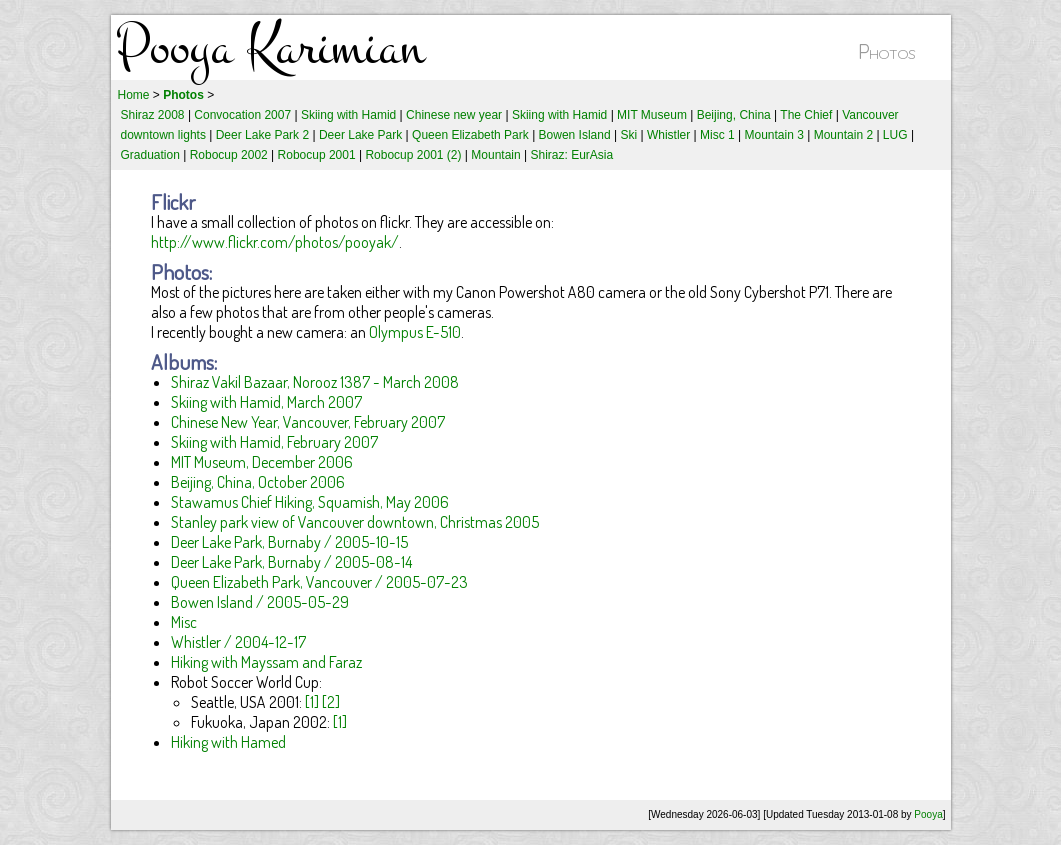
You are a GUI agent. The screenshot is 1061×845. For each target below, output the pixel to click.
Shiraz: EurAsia (571, 155)
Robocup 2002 (229, 155)
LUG (895, 135)
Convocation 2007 (242, 115)
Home (134, 95)
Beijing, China (734, 115)
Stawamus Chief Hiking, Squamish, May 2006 (310, 502)
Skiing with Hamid (348, 115)
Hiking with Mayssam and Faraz (266, 662)
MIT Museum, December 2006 (262, 462)
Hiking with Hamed (228, 742)
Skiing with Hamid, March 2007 (266, 402)
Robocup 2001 (317, 155)
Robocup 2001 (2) (413, 155)
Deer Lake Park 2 (262, 135)
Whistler (668, 135)
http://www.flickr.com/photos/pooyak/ (275, 242)
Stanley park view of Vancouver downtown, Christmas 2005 (355, 522)
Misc (184, 622)
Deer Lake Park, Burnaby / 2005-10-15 (289, 542)
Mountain (495, 155)
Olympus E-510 (415, 332)
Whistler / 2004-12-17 (238, 642)
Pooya (928, 814)
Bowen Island (575, 135)
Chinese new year (454, 115)
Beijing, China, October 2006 (258, 482)
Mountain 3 (774, 135)
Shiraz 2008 (153, 115)
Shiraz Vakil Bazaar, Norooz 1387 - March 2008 (315, 382)
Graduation (150, 155)
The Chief (806, 115)
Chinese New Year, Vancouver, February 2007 (308, 422)
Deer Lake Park (360, 135)
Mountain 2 (843, 135)
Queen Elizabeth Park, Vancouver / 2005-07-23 (319, 582)
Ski (628, 135)
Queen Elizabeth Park (470, 135)
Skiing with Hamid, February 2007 (274, 442)
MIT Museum (652, 115)
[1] (312, 702)
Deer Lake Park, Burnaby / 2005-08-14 (291, 562)
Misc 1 (717, 135)
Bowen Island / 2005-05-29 (260, 602)
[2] (331, 702)
